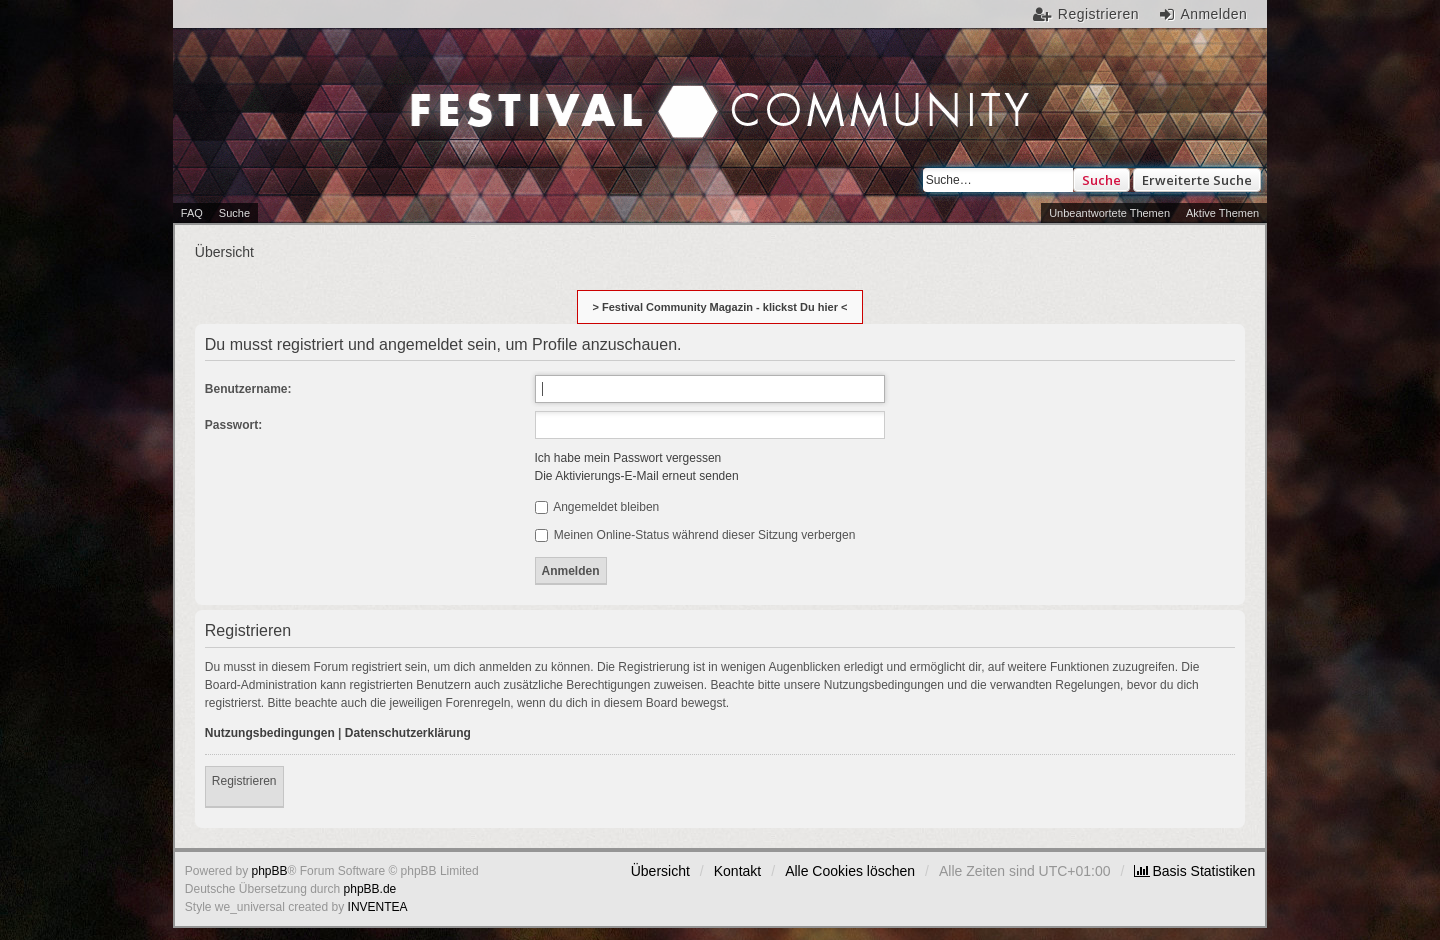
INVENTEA (378, 907)
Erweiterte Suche (1197, 180)
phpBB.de (370, 889)
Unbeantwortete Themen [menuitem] (1109, 213)
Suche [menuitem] (234, 213)
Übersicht (660, 871)
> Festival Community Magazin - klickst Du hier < (720, 307)
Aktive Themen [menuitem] (1222, 213)
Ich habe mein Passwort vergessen (628, 458)
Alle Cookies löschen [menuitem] (850, 871)
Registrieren (244, 781)
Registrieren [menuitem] (1098, 14)
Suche (1101, 180)
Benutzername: (248, 389)
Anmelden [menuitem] (1213, 14)
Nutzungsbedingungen (270, 733)
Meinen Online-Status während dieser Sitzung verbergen (695, 535)
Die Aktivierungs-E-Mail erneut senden (637, 476)
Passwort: (233, 425)
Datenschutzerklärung (408, 733)
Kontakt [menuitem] (737, 871)
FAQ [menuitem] (192, 213)
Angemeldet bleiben (597, 507)
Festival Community (549, 91)
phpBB (270, 871)
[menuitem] (1194, 871)
